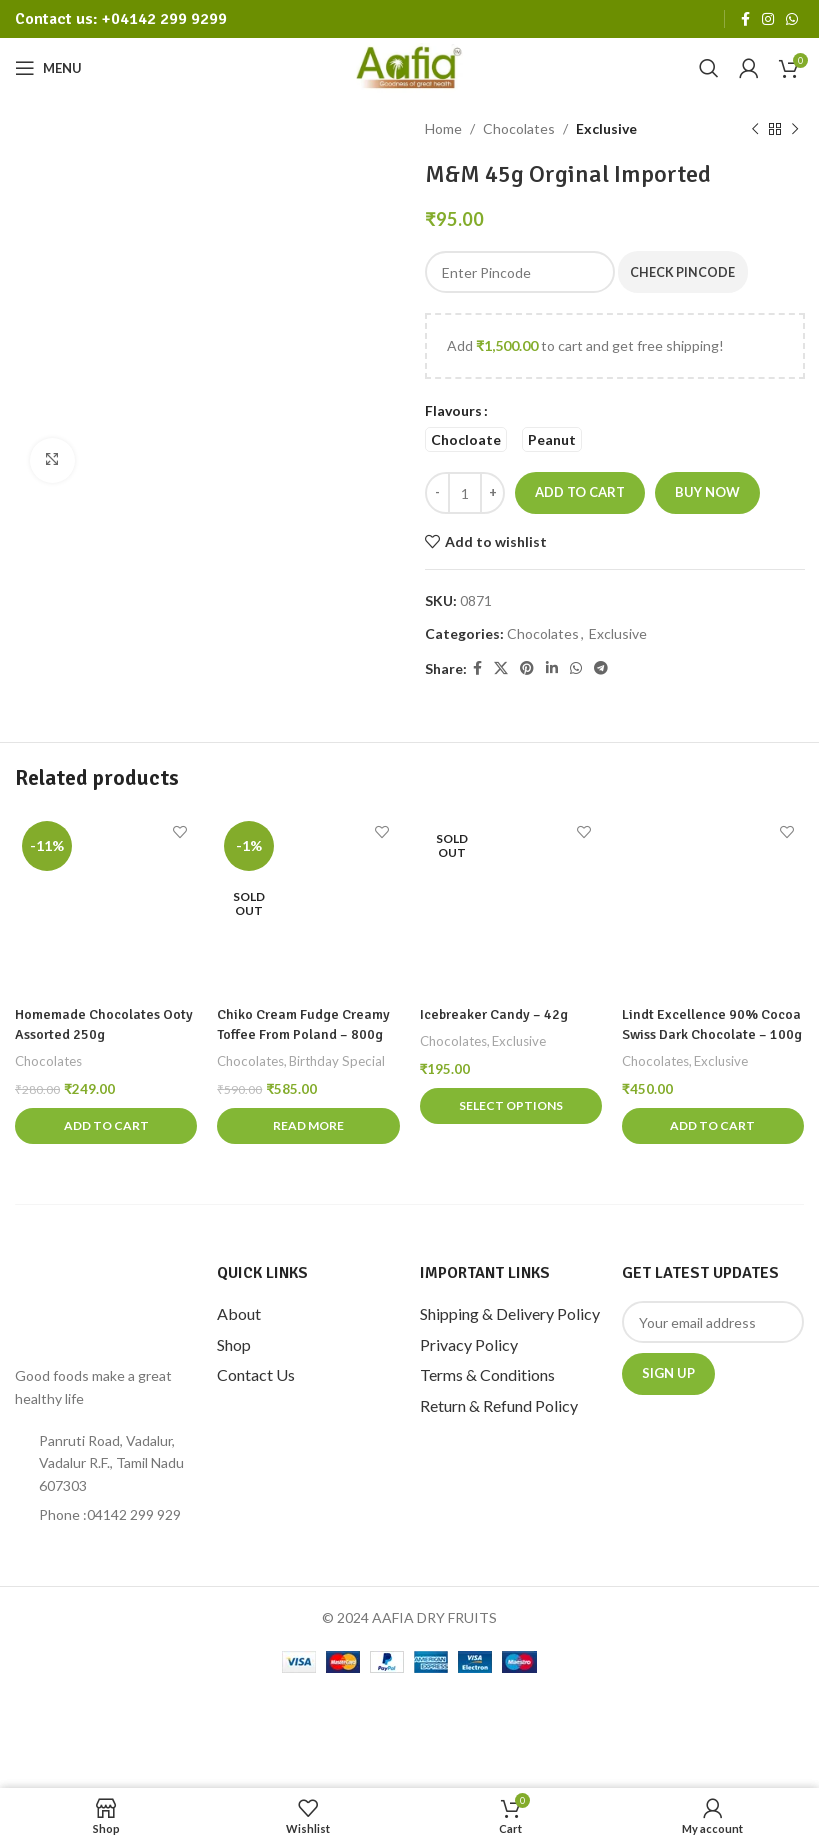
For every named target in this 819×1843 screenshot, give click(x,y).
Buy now (707, 492)
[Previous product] (754, 129)
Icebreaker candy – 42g (494, 1015)
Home (443, 128)
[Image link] (100, 1303)
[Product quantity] (465, 493)
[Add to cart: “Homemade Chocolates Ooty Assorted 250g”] (106, 1126)
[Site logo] (409, 66)
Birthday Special (338, 1060)
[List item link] (106, 1515)
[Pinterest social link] (527, 668)
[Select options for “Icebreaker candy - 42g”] (511, 1106)
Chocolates (519, 128)
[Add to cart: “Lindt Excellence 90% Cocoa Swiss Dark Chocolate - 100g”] (713, 1126)
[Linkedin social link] (552, 668)
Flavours (453, 410)
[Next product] (794, 129)
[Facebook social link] (745, 19)
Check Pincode (690, 271)
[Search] (709, 68)
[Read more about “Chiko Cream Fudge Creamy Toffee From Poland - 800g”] (308, 1126)
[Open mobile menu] (48, 68)
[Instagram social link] (768, 19)
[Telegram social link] (601, 668)
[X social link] (501, 668)
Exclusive (606, 128)
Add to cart (580, 492)
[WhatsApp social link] (792, 19)
